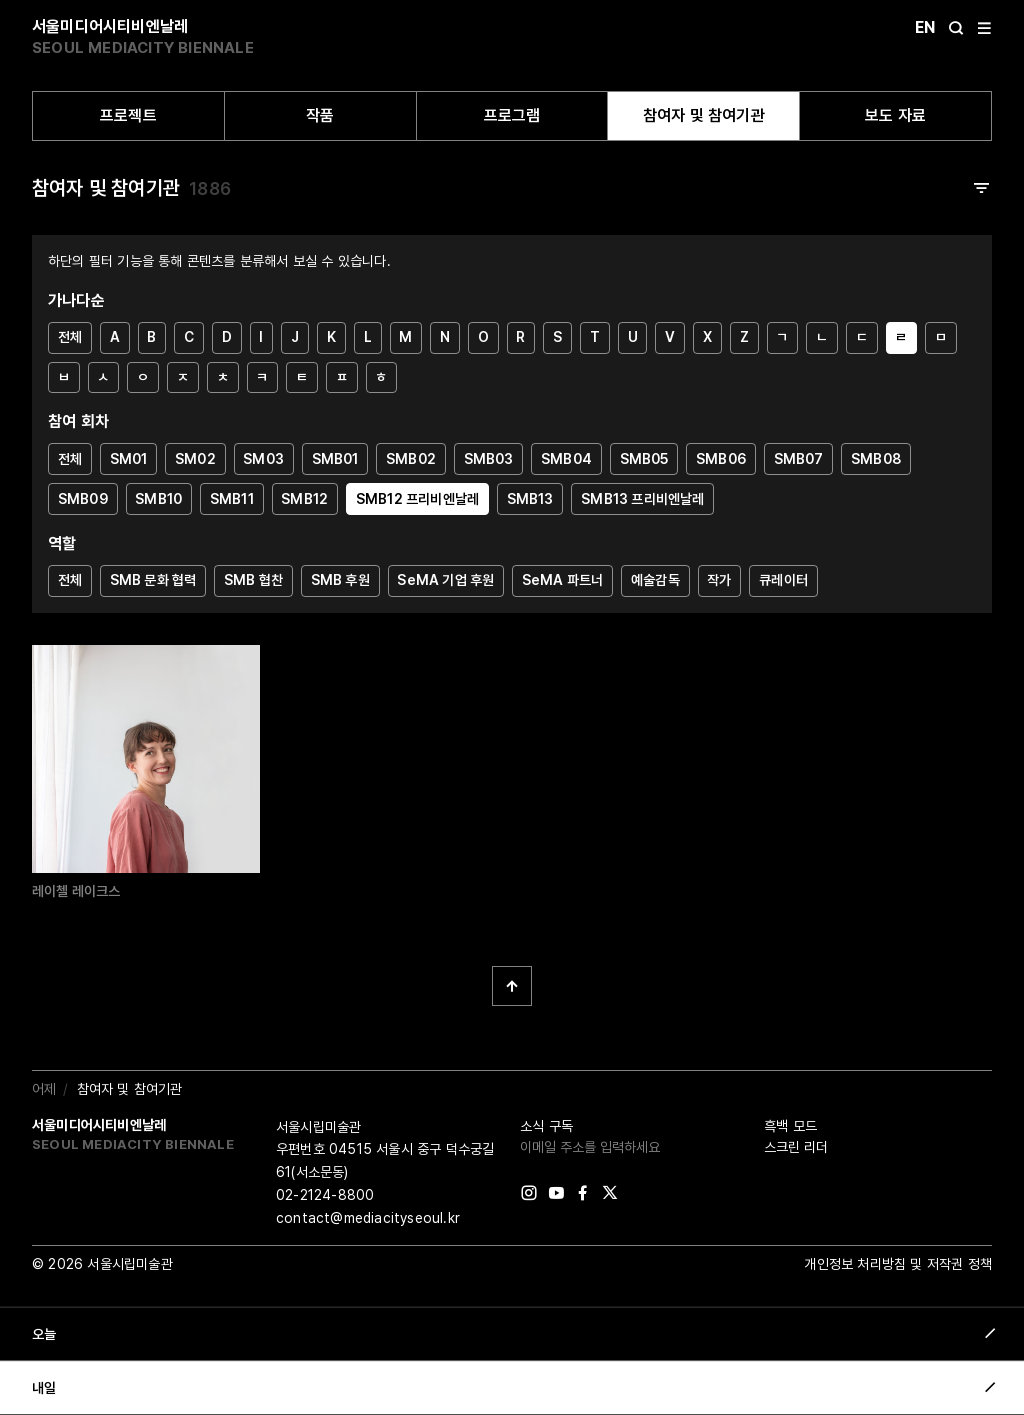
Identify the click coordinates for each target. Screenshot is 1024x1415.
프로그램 (512, 115)
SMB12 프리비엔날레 (417, 499)
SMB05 (644, 459)
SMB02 (411, 459)
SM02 (195, 459)
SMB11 (232, 499)
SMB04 (566, 459)
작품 (320, 115)
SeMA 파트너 (563, 580)
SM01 (129, 459)
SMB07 (799, 459)
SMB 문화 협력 (153, 580)
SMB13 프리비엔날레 (642, 499)
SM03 (263, 459)
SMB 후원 (340, 580)
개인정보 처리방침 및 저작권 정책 (898, 1264)
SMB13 (530, 499)
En (925, 27)
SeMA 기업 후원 (445, 580)
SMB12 (304, 499)
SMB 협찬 (253, 580)
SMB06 (721, 459)
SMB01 (335, 459)
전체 (70, 337)
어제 (44, 1089)
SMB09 (83, 499)
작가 (719, 580)
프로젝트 (128, 115)
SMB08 (876, 459)
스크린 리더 (796, 1147)
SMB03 (489, 459)
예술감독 (655, 580)
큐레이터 (783, 580)
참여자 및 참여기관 (704, 115)
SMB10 (158, 499)
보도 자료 (895, 115)
